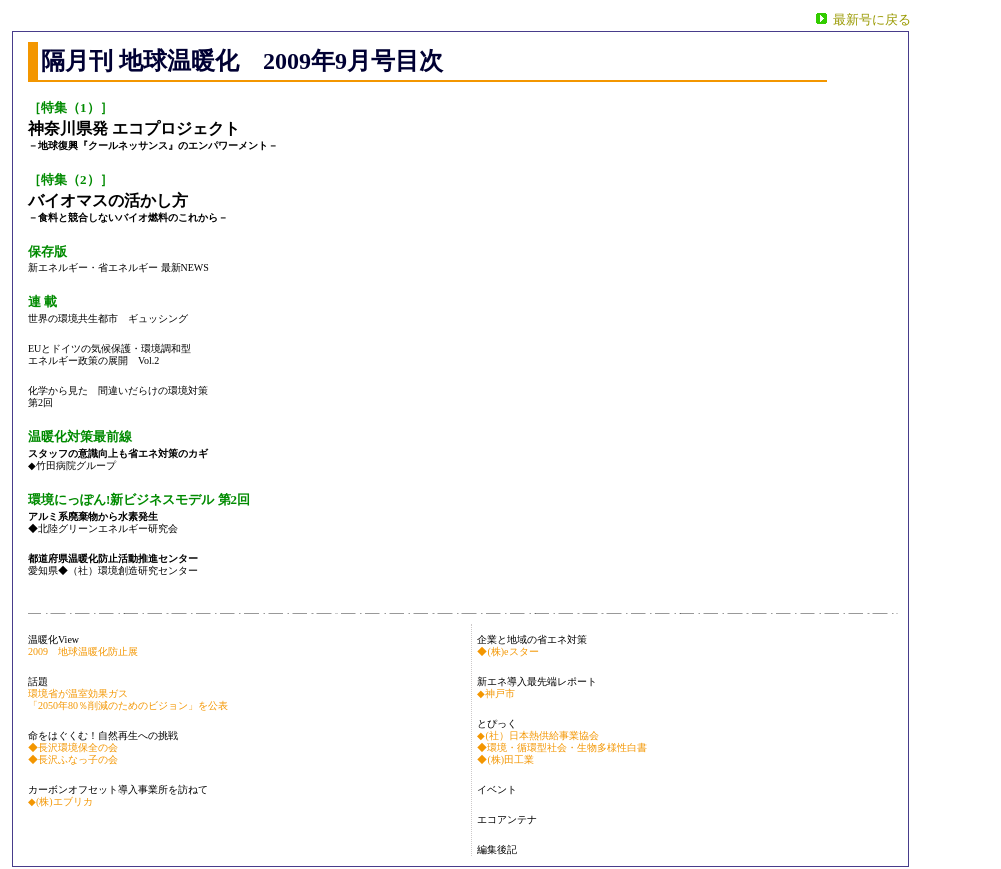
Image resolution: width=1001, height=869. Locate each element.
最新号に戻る (872, 19)
